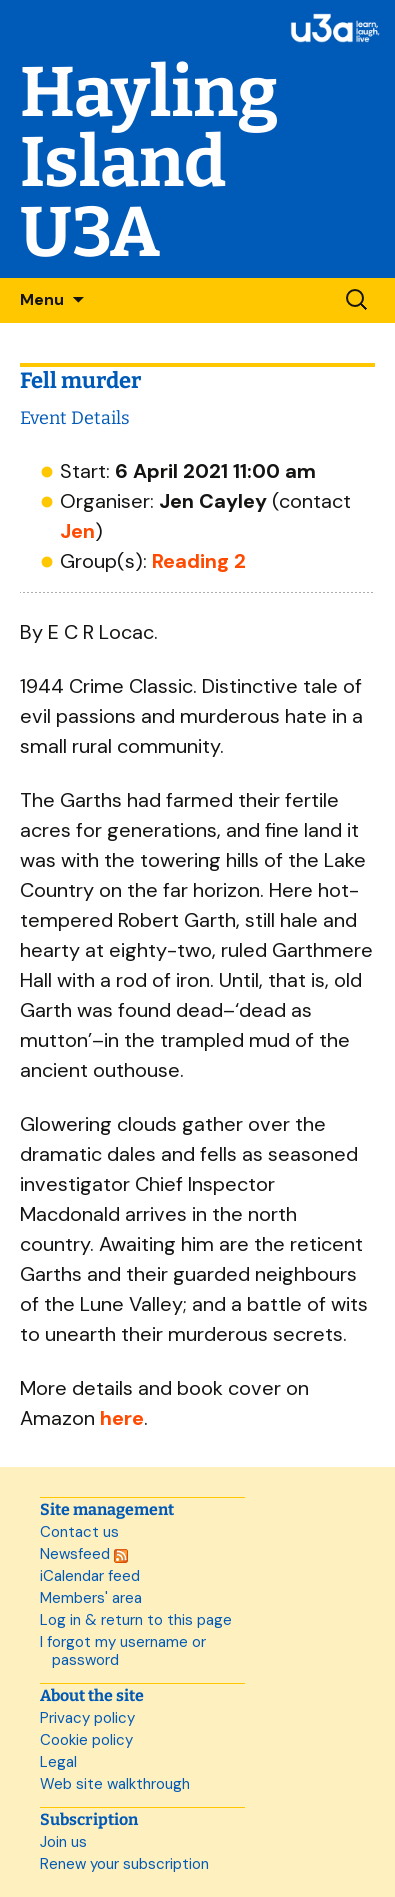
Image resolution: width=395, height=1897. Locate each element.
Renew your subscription (124, 1864)
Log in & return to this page (136, 1620)
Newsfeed (84, 1554)
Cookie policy (86, 1740)
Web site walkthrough (115, 1784)
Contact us (79, 1532)
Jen (77, 531)
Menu (42, 299)
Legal (58, 1762)
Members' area (91, 1598)
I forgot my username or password (123, 1651)
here (122, 1418)
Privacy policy (87, 1718)
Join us (63, 1842)
